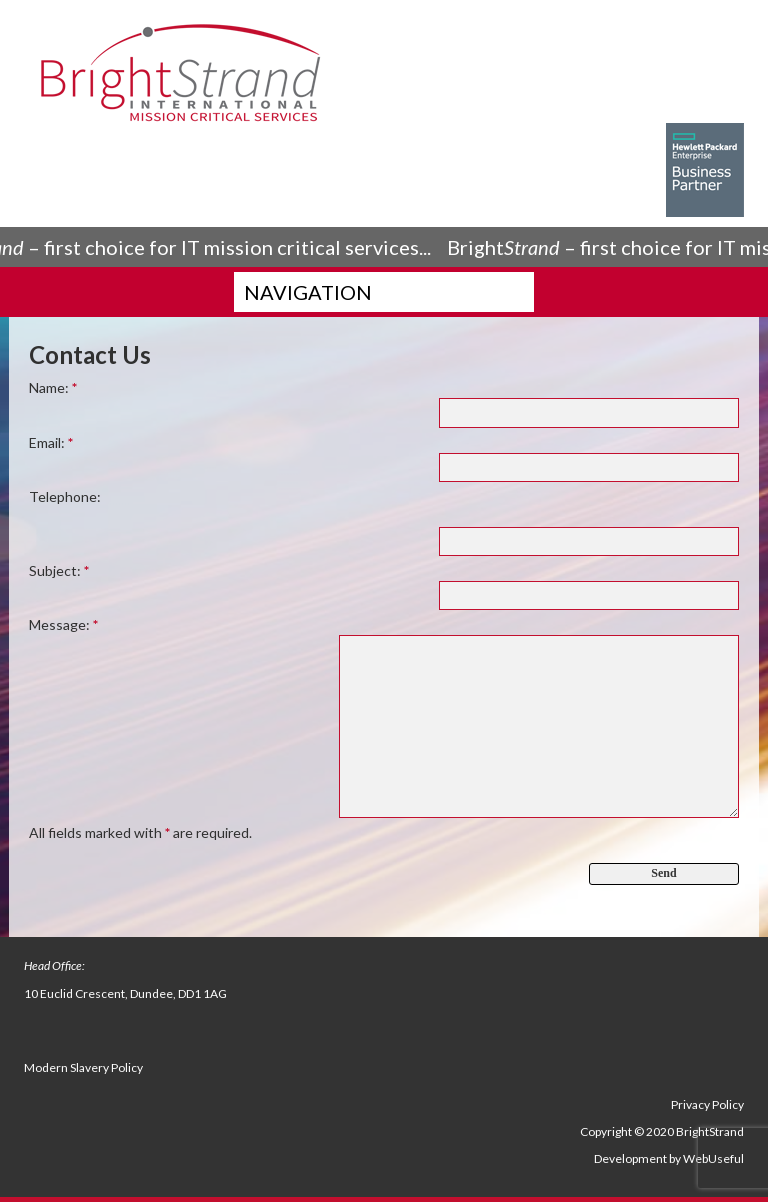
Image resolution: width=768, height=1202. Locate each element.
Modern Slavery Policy (83, 1067)
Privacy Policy (707, 1104)
